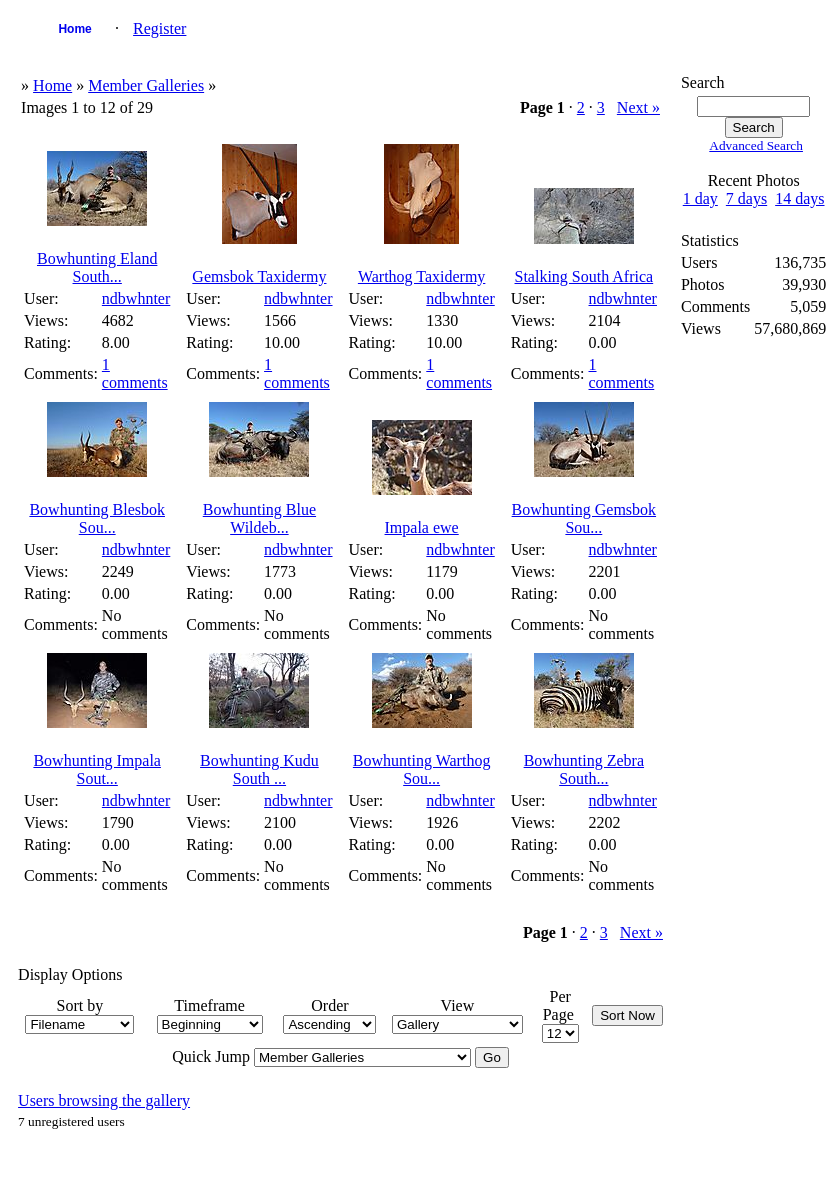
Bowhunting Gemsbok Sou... (584, 518)
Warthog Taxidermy (421, 276)
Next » (638, 107)
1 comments (135, 373)
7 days (746, 198)
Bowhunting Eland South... (97, 267)
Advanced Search (756, 145)
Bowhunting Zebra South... (584, 769)
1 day (700, 198)
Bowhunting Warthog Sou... (422, 769)
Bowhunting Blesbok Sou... (97, 518)
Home (74, 29)
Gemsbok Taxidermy (259, 276)
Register (159, 28)
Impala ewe (422, 527)
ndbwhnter (136, 298)
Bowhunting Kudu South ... (259, 769)
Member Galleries (146, 85)
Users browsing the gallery (104, 1100)
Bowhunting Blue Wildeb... (259, 518)
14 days (799, 198)
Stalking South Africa (584, 276)
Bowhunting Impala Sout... (97, 769)
